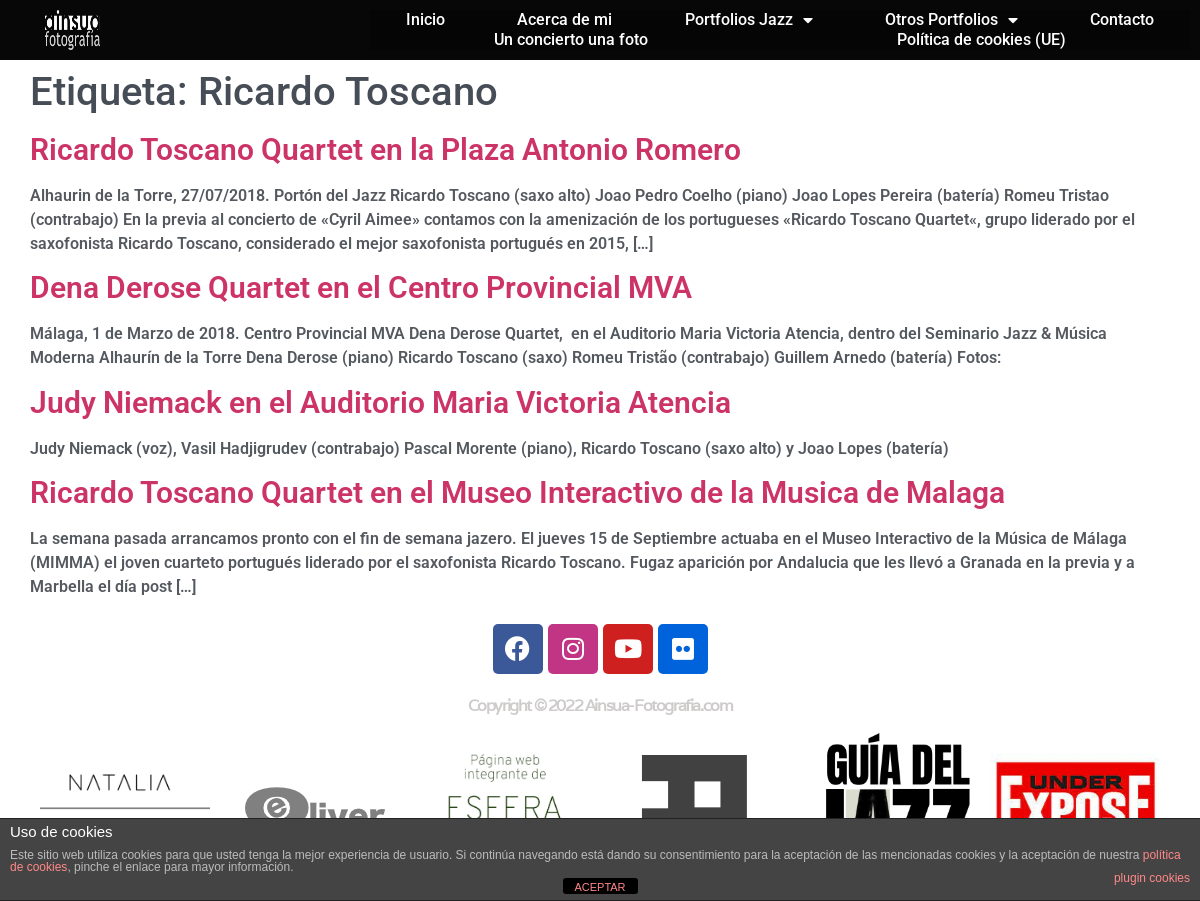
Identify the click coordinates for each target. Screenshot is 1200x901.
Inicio (425, 19)
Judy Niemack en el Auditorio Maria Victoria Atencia (380, 402)
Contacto (1122, 19)
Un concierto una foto (571, 39)
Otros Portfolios (951, 20)
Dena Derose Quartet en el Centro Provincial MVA (361, 287)
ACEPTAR (599, 887)
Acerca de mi (564, 19)
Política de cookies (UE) (981, 39)
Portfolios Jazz (749, 20)
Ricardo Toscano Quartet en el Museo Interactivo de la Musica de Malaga (517, 492)
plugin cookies (1152, 878)
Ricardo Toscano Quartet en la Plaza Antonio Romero (385, 149)
